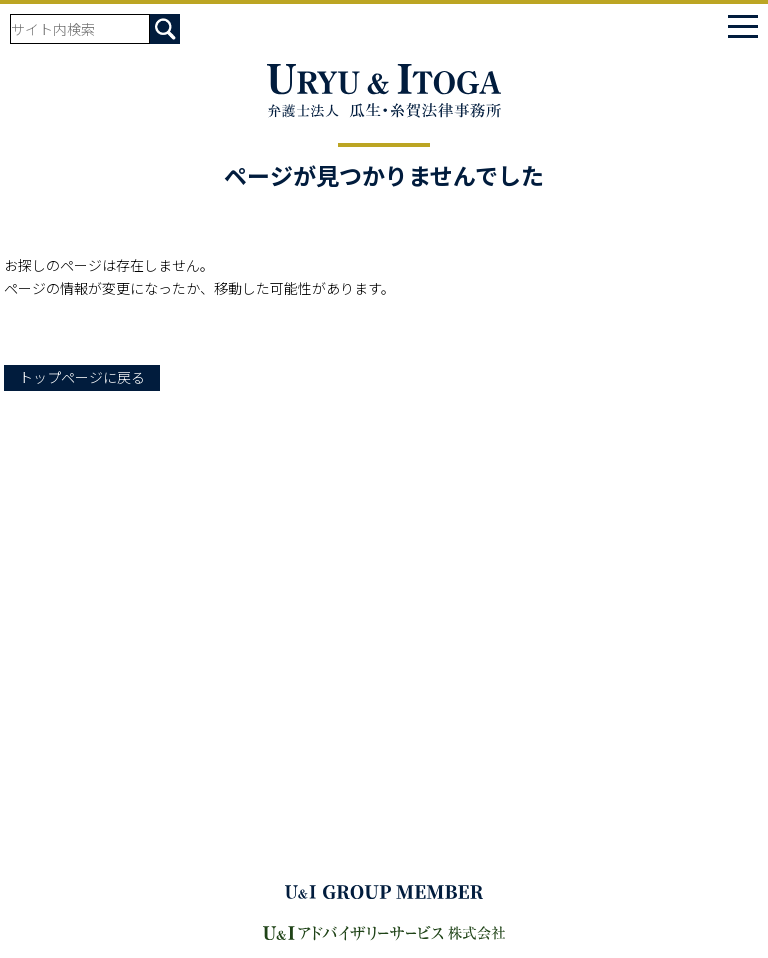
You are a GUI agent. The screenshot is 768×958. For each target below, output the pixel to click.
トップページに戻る (82, 377)
